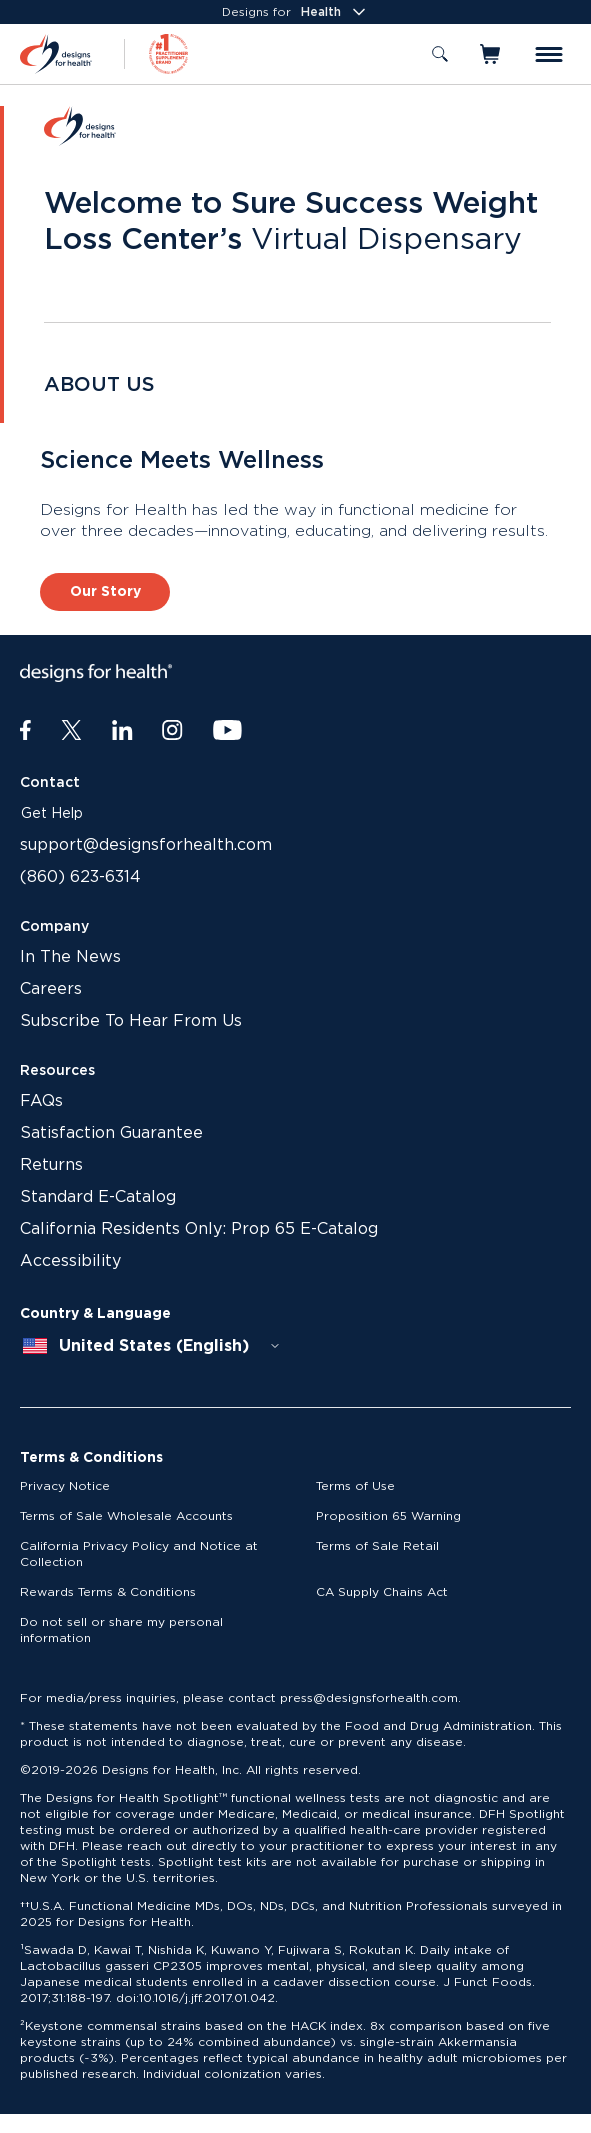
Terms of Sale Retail (377, 1546)
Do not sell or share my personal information (121, 1630)
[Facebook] (25, 731)
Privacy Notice (65, 1486)
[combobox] (152, 1346)
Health (335, 12)
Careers (51, 989)
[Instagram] (172, 731)
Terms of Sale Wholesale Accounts (126, 1516)
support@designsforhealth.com (146, 845)
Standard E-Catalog (98, 1197)
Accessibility (70, 1261)
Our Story (105, 592)
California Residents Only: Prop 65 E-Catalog (199, 1229)
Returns (51, 1165)
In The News (70, 957)
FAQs (41, 1101)
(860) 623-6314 (80, 877)
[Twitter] (71, 731)
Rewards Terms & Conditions (108, 1592)
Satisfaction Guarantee (111, 1133)
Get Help (52, 814)
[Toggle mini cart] (491, 54)
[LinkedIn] (122, 731)
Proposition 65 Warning (388, 1516)
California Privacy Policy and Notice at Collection (139, 1554)
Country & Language (95, 1314)
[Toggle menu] (549, 54)
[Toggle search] (440, 54)
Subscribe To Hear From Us (131, 1021)
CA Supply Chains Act (382, 1592)
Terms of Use (355, 1486)
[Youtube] (227, 731)
